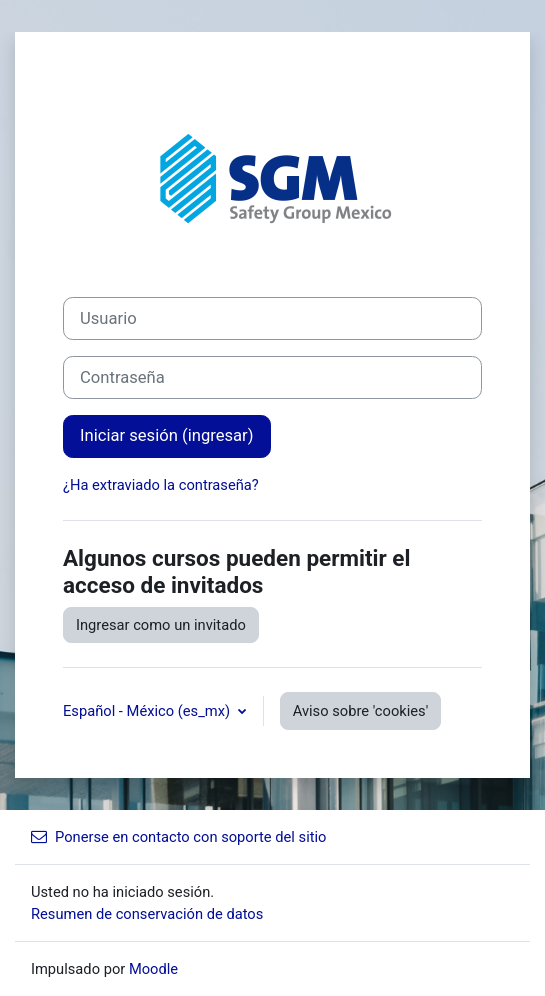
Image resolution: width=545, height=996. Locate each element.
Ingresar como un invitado (161, 625)
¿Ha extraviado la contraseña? (161, 485)
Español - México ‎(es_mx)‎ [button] (148, 711)
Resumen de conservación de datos (147, 914)
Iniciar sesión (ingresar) (167, 435)
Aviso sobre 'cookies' (361, 711)
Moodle (153, 969)
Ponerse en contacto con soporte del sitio (178, 837)
